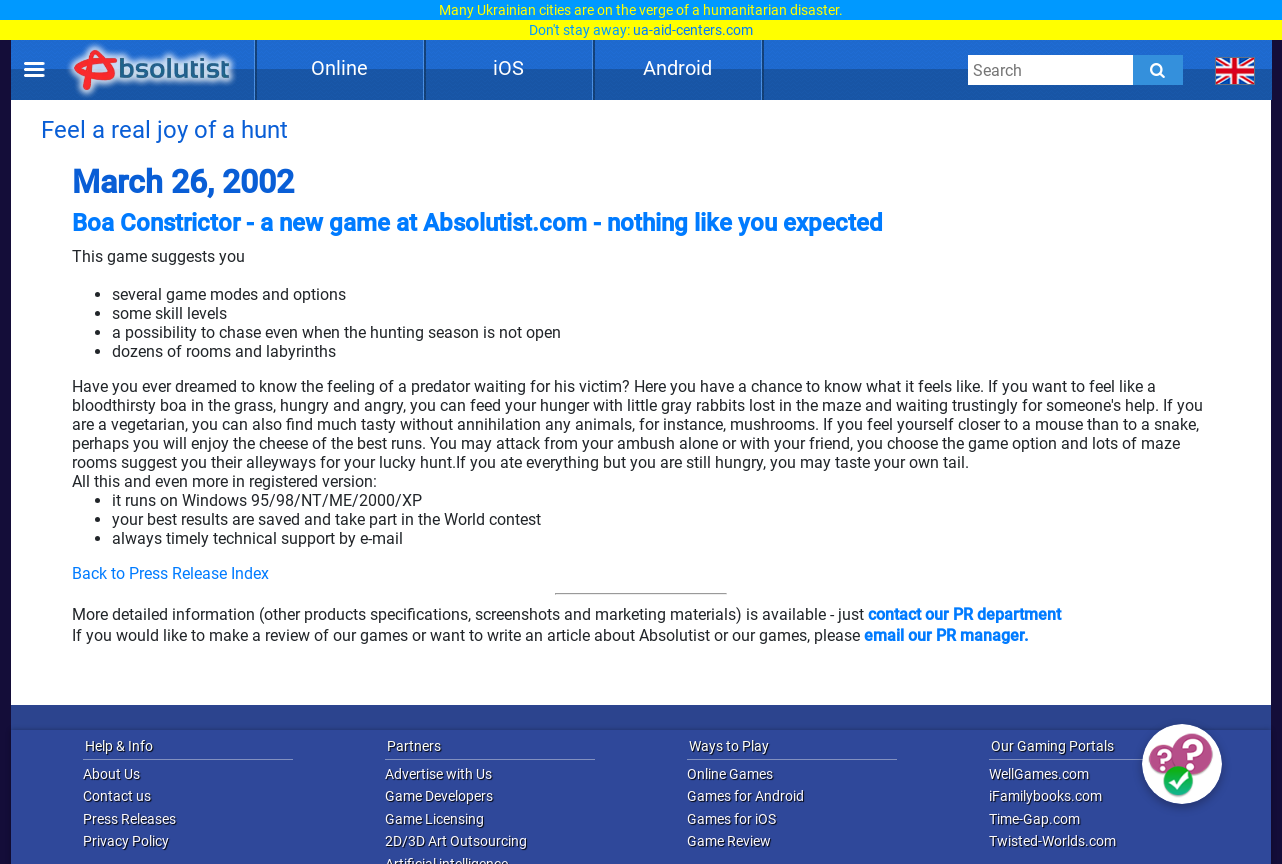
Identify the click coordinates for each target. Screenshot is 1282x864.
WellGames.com (1039, 774)
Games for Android (745, 796)
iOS (508, 68)
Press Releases (129, 819)
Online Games (730, 774)
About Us (111, 774)
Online (339, 68)
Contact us (117, 796)
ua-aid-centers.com (693, 30)
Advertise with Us (438, 774)
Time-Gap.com (1034, 819)
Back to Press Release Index (170, 573)
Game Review (729, 841)
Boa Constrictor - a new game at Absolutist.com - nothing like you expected (477, 223)
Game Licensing (434, 819)
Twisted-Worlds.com (1052, 841)
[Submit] (1158, 70)
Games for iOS (731, 819)
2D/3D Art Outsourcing (456, 841)
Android (677, 68)
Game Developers (439, 796)
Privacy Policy (126, 841)
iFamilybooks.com (1045, 796)
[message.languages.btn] (1235, 70)
